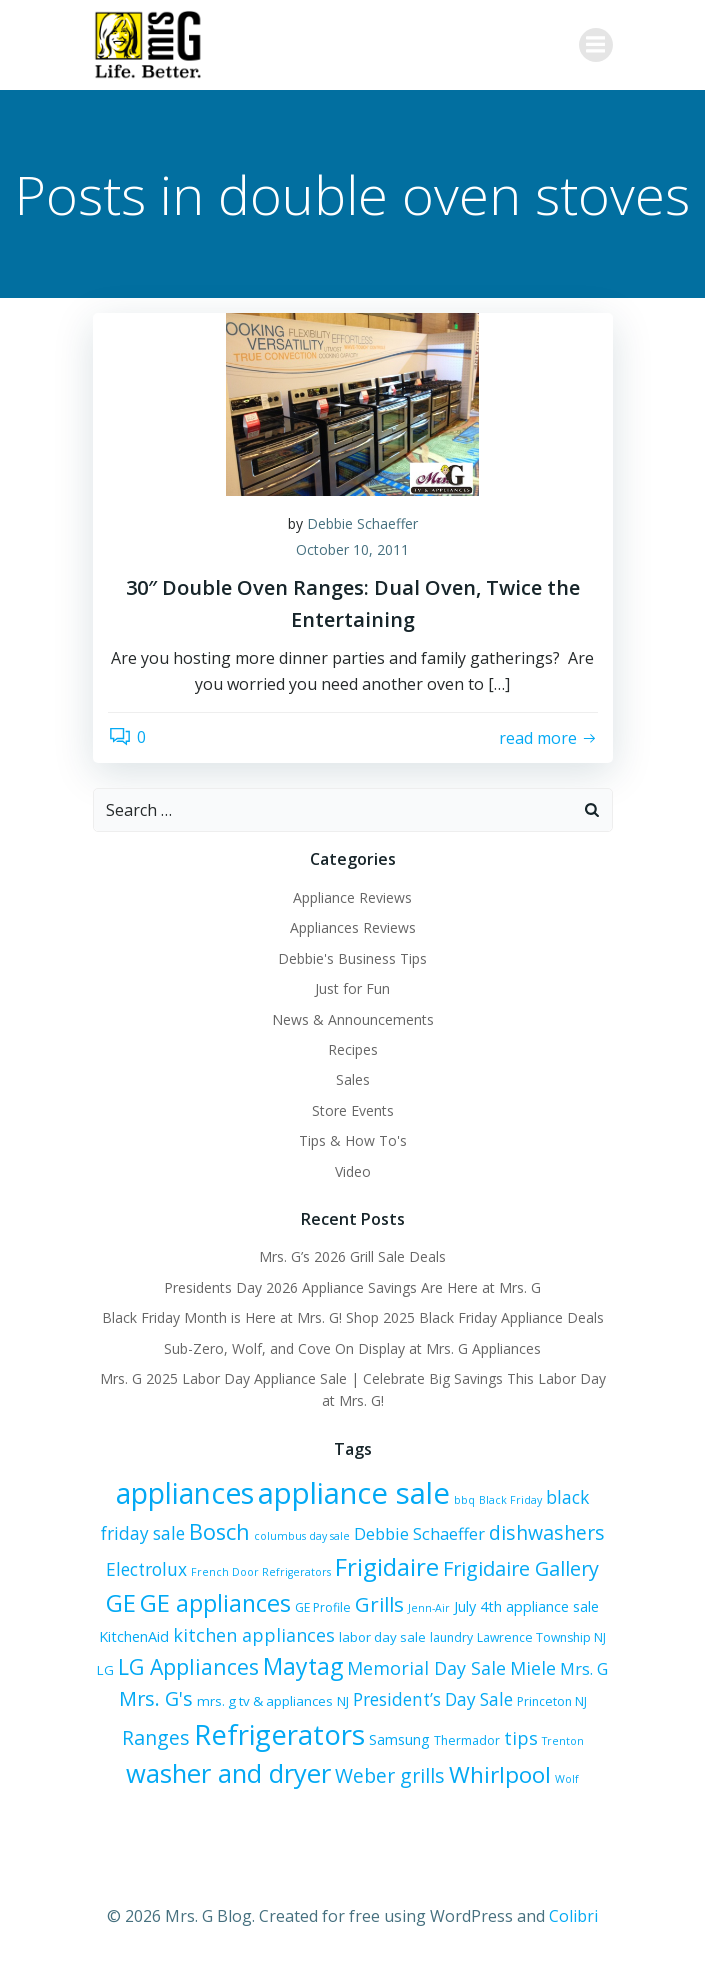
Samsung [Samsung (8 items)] (399, 1739)
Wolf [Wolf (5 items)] (567, 1779)
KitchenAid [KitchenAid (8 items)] (134, 1636)
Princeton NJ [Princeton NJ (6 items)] (552, 1701)
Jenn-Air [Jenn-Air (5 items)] (429, 1608)
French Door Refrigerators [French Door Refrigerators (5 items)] (261, 1572)
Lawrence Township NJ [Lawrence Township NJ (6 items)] (541, 1637)
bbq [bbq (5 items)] (464, 1500)
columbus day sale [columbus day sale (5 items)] (302, 1536)
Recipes (353, 1049)
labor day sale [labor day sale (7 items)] (382, 1637)
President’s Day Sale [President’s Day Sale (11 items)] (433, 1699)
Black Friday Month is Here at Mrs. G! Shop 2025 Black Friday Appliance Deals (353, 1317)
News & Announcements (353, 1019)
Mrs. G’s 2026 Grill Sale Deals (352, 1256)
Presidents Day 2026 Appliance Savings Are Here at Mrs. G (352, 1287)
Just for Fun (352, 988)
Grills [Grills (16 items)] (379, 1604)
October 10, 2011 (352, 549)
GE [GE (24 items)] (121, 1602)
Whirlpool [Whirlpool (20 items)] (500, 1774)
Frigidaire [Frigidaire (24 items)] (387, 1566)
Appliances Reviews (353, 927)
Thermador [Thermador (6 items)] (467, 1740)
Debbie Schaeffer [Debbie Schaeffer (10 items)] (419, 1534)
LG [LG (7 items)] (105, 1670)
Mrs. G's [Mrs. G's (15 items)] (156, 1698)
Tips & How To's (353, 1140)
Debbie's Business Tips (352, 958)
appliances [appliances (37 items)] (185, 1493)
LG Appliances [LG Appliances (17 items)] (188, 1666)
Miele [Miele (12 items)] (533, 1668)
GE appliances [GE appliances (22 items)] (215, 1603)
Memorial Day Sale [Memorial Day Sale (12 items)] (426, 1668)
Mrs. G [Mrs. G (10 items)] (584, 1669)
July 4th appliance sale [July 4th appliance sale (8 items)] (526, 1606)
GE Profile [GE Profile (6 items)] (323, 1607)
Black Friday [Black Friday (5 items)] (510, 1500)
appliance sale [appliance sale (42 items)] (354, 1493)
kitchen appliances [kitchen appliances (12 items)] (254, 1635)
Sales (353, 1079)
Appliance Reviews (352, 897)
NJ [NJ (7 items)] (343, 1701)
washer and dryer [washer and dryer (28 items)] (228, 1773)
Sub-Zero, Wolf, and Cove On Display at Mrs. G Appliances (352, 1348)
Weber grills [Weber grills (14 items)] (390, 1775)
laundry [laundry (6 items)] (451, 1637)
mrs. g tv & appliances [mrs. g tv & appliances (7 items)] (265, 1701)
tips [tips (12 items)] (521, 1738)
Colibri (573, 1916)
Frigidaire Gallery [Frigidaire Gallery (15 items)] (521, 1568)
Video (353, 1171)
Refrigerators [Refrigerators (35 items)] (279, 1734)
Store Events (353, 1110)
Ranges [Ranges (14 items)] (156, 1737)
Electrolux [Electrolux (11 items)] (146, 1569)
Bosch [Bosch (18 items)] (219, 1531)
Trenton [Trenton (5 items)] (563, 1741)
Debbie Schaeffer (362, 523)
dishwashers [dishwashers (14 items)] (547, 1532)
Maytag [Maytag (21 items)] (303, 1666)
